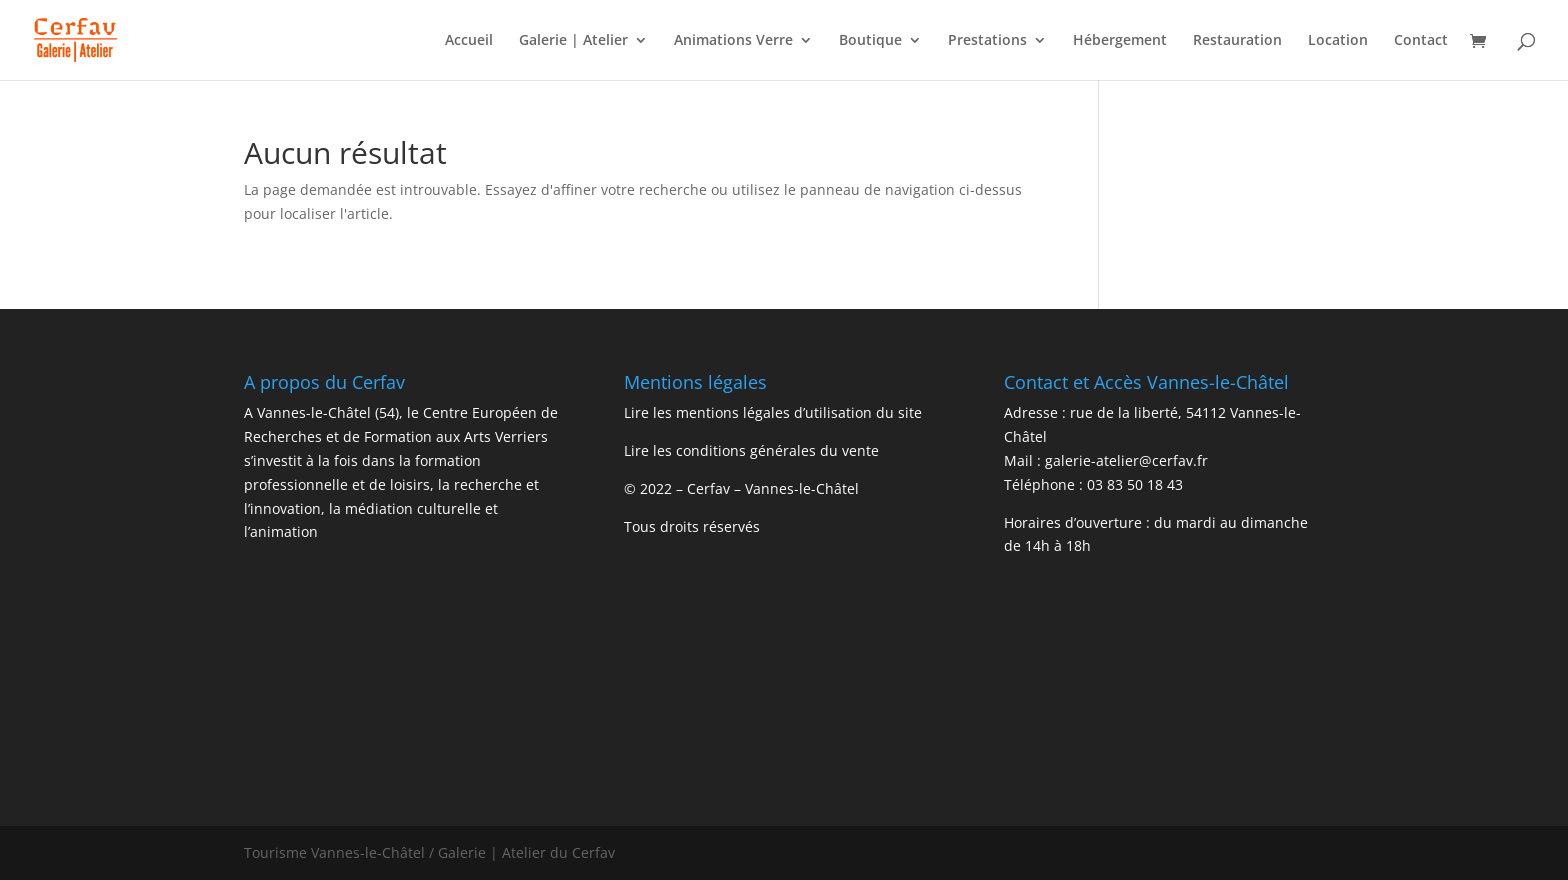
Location (1338, 41)
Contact (1421, 41)
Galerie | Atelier (573, 41)
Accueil (469, 41)
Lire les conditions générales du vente (751, 450)
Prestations (987, 41)
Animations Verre (733, 41)
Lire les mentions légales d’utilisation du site (773, 412)
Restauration (1237, 41)
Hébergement (1120, 41)
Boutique (870, 41)
